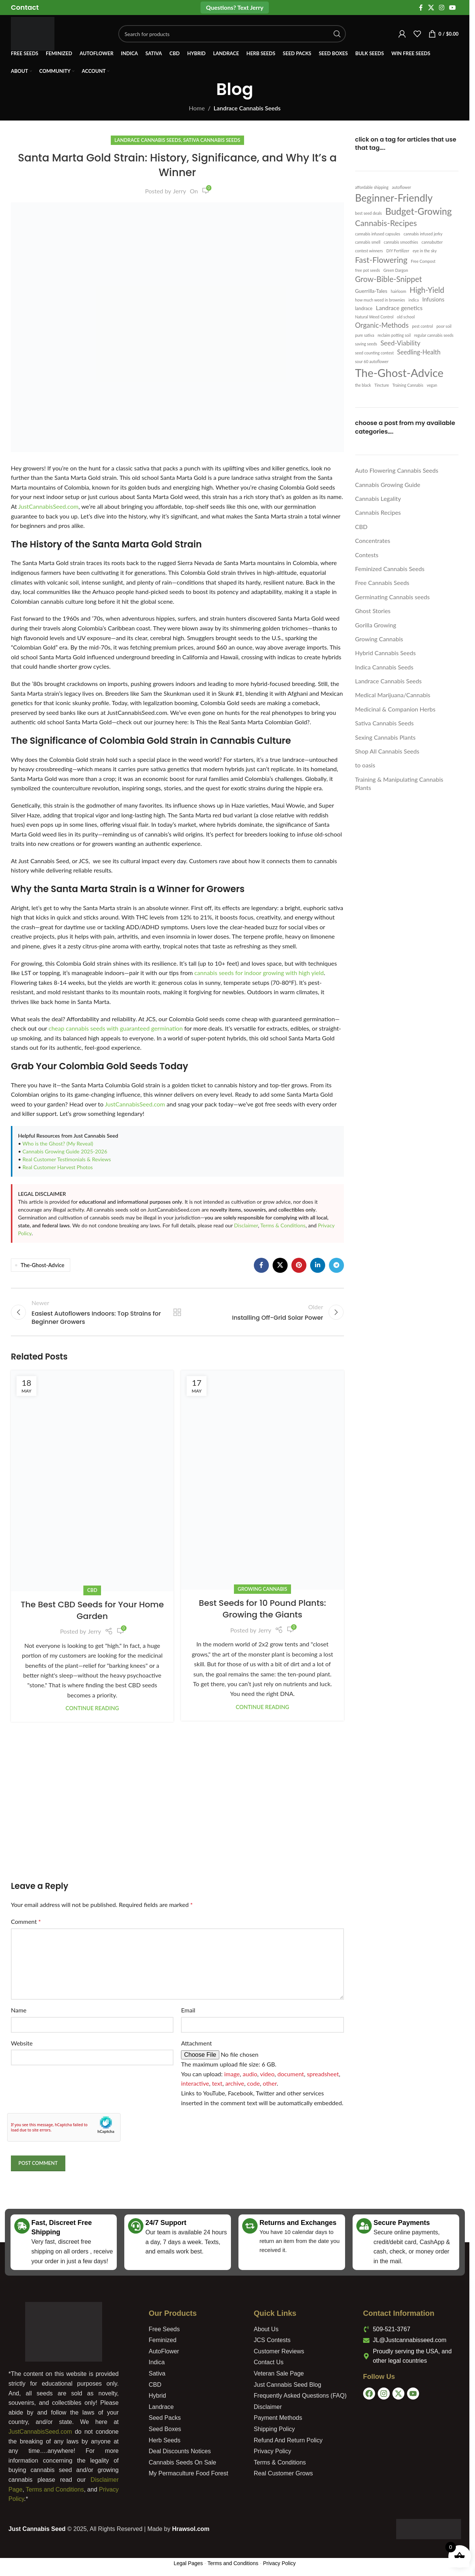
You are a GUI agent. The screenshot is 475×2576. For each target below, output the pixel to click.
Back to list (177, 1312)
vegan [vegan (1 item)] (432, 385)
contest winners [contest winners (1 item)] (369, 250)
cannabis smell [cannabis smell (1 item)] (367, 242)
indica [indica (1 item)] (414, 299)
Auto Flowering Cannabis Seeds (397, 470)
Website (22, 2043)
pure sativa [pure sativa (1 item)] (364, 335)
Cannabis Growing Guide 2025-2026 (65, 1151)
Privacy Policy (279, 2563)
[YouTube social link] (452, 7)
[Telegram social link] (336, 1265)
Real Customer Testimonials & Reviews (67, 1159)
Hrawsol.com (191, 2529)
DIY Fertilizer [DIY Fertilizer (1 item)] (397, 250)
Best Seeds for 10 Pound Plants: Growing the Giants (262, 1608)
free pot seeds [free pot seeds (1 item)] (367, 270)
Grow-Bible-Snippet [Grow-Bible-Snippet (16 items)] (388, 278)
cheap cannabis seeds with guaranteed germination (115, 1028)
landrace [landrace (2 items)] (364, 308)
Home (197, 108)
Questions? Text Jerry (235, 7)
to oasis (365, 765)
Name (19, 2010)
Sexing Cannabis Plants (385, 737)
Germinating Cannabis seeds (392, 596)
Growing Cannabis (262, 1589)
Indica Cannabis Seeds (384, 667)
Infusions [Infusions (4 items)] (433, 299)
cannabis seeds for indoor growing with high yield (259, 972)
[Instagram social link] (441, 7)
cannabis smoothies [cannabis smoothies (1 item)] (401, 242)
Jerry (179, 190)
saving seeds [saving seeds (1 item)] (366, 343)
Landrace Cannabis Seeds (247, 108)
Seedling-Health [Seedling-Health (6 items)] (419, 352)
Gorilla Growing (376, 625)
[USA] (414, 2440)
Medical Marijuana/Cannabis (392, 694)
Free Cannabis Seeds (382, 582)
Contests (366, 554)
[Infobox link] (25, 7)
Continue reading (92, 1708)
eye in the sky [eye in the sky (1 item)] (425, 250)
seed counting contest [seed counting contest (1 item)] (374, 352)
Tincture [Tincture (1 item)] (381, 385)
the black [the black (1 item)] (363, 385)
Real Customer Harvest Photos (58, 1167)
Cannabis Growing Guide (388, 484)
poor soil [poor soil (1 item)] (443, 326)
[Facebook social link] (420, 7)
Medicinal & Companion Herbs (395, 709)
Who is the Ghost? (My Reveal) (58, 1143)
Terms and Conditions (55, 2489)
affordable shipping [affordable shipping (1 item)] (372, 187)
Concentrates (373, 540)
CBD (92, 1590)
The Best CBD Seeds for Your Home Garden (92, 1610)
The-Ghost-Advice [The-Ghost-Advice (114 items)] (399, 372)
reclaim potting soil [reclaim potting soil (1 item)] (394, 335)
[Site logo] (32, 32)
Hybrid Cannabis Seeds (385, 652)
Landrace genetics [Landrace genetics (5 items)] (399, 307)
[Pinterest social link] (298, 1265)
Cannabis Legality (378, 498)
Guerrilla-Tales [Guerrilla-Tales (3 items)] (371, 291)
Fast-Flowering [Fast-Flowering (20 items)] (381, 260)
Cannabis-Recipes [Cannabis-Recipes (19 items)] (386, 223)
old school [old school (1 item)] (406, 316)
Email (188, 2010)
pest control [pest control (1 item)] (422, 326)
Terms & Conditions (282, 1225)
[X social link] (430, 7)
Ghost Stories (373, 610)
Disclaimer (246, 1225)
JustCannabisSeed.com (48, 506)
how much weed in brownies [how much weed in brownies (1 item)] (380, 299)
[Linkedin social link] (317, 1265)
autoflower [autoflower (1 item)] (401, 187)
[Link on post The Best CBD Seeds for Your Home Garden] (92, 1480)
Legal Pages (188, 2563)
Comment (26, 1921)
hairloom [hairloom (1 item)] (398, 291)
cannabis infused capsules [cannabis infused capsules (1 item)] (377, 233)
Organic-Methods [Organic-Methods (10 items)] (382, 325)
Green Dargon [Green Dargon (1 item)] (395, 270)
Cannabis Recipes (378, 512)
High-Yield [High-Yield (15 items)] (427, 289)
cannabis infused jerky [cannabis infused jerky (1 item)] (423, 233)
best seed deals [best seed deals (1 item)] (368, 213)
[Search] (232, 33)
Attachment (196, 2043)
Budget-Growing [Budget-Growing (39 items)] (418, 211)
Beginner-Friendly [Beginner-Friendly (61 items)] (394, 198)
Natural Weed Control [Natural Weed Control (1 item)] (374, 316)
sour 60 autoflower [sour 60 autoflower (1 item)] (372, 361)
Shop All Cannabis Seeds (387, 751)
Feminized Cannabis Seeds (390, 568)
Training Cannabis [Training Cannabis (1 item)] (407, 385)
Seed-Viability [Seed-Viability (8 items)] (400, 343)
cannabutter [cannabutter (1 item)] (432, 242)
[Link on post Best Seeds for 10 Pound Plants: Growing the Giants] (262, 1480)
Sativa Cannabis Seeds (211, 140)
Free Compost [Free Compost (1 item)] (423, 261)
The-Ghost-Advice (42, 1265)
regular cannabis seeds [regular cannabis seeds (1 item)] (434, 335)
